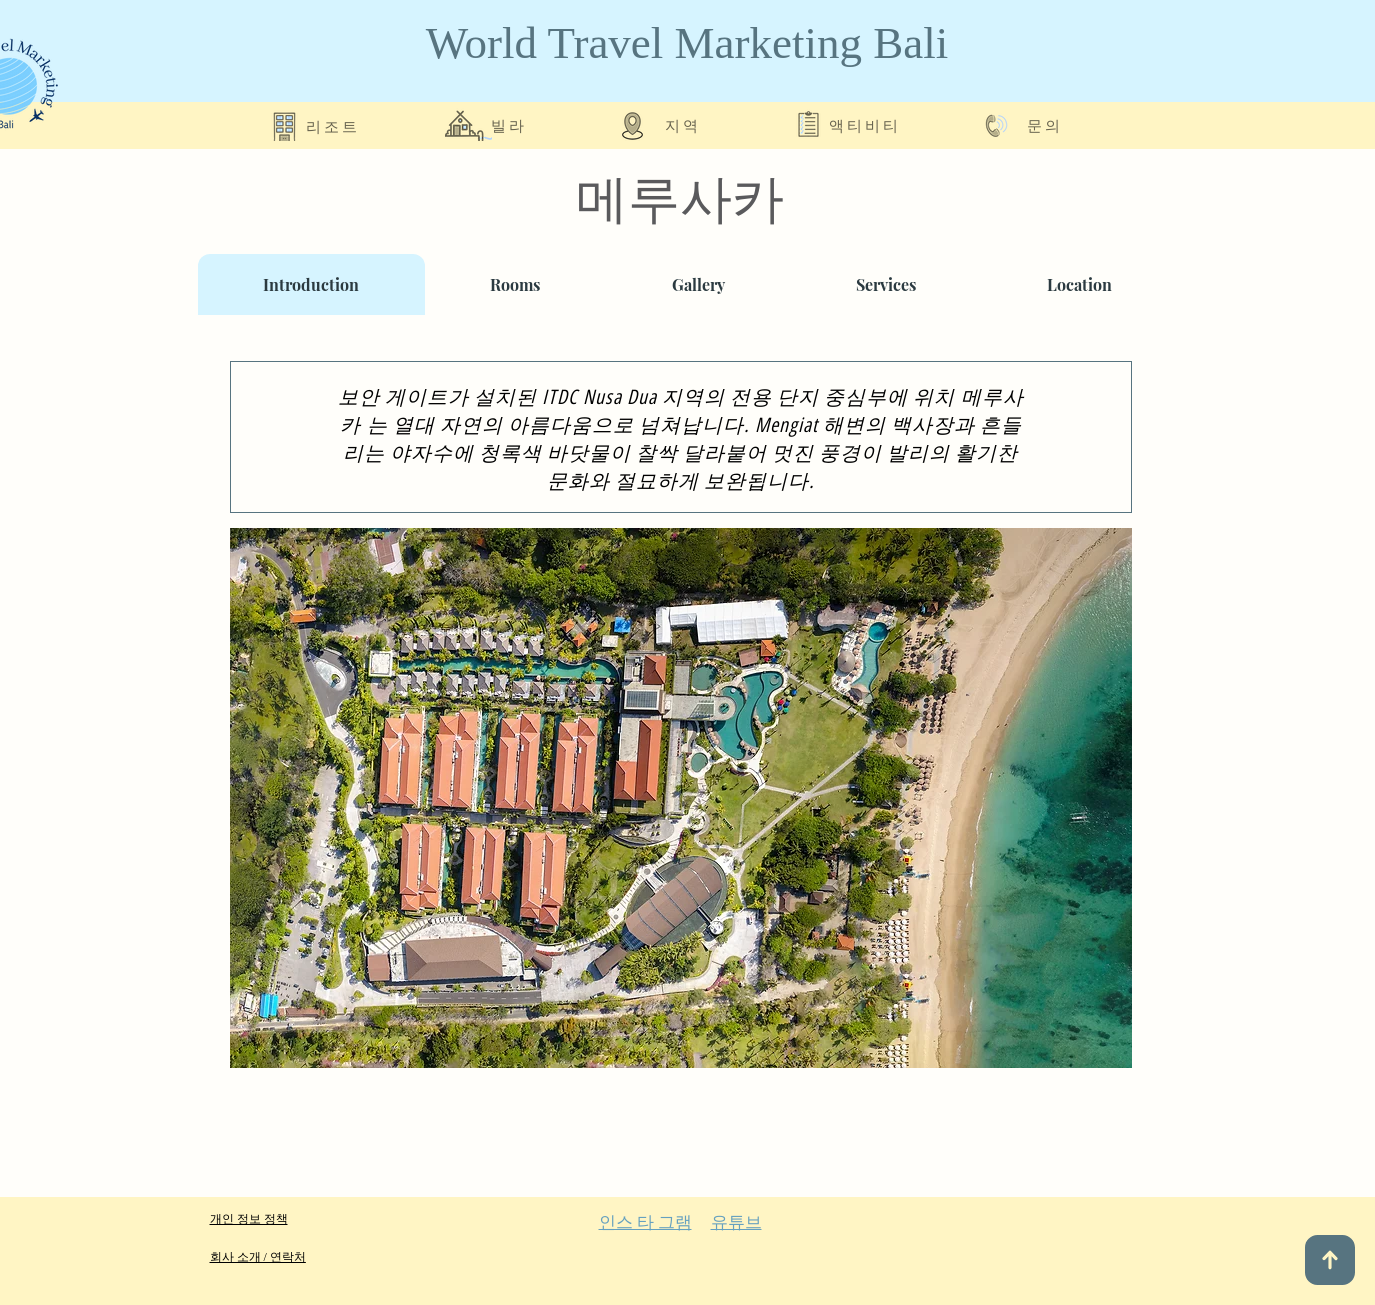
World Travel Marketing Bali (687, 43)
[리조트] (334, 125)
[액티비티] (866, 125)
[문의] (1046, 125)
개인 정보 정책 (249, 1219)
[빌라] (511, 125)
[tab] (311, 284)
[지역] (684, 125)
